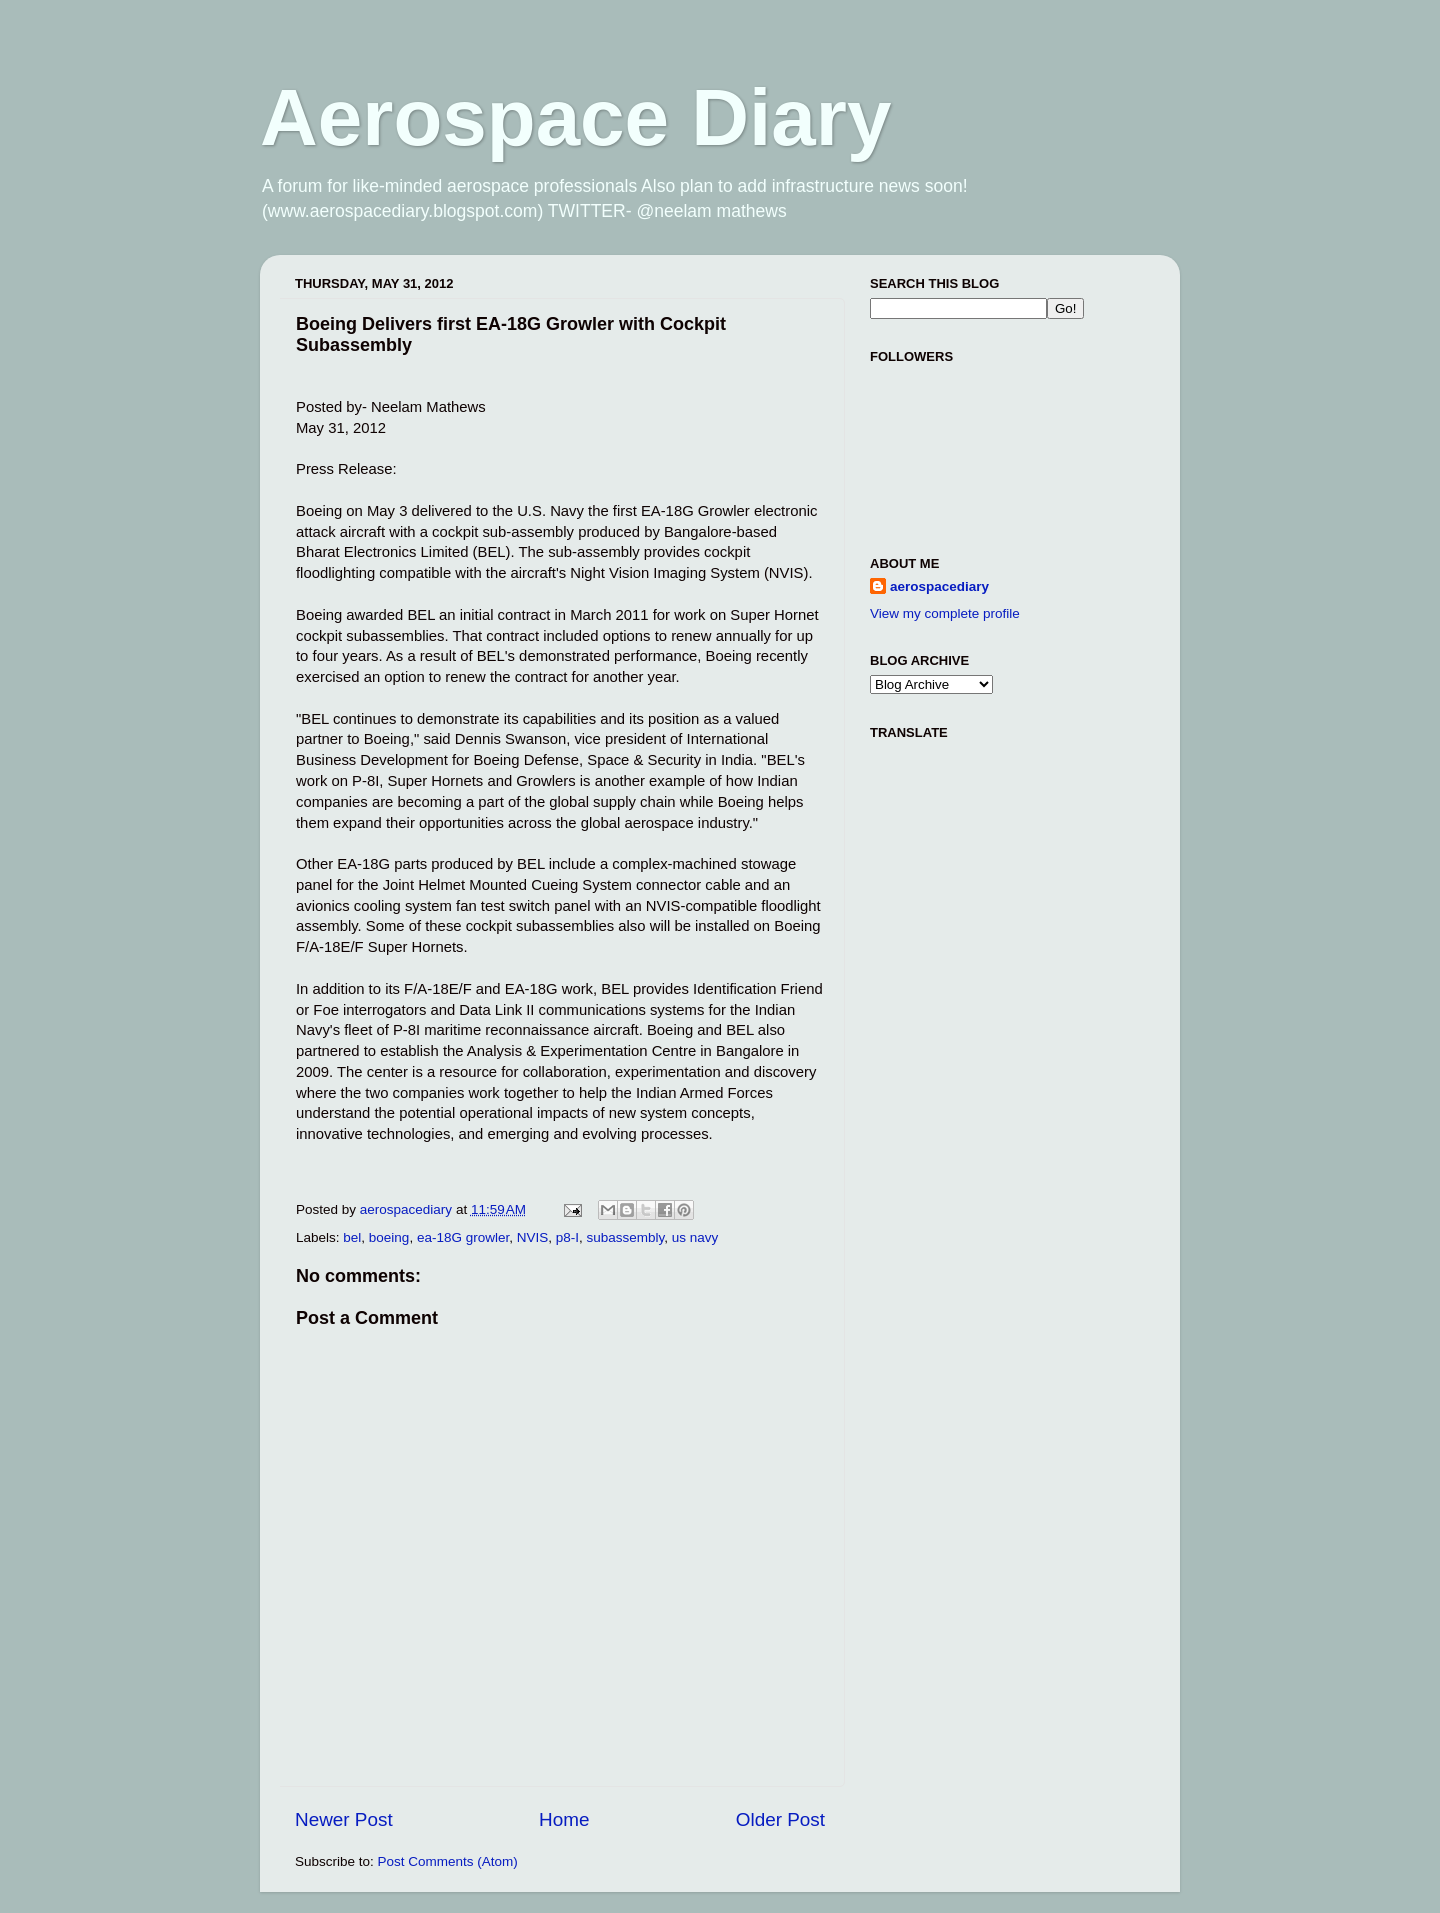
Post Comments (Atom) (448, 1861)
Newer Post (344, 1819)
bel (352, 1237)
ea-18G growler (463, 1237)
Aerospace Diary (575, 117)
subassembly (626, 1237)
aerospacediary (939, 586)
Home (564, 1819)
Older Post (780, 1819)
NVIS (533, 1237)
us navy (695, 1237)
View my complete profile (945, 613)
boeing (389, 1237)
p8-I (567, 1237)
